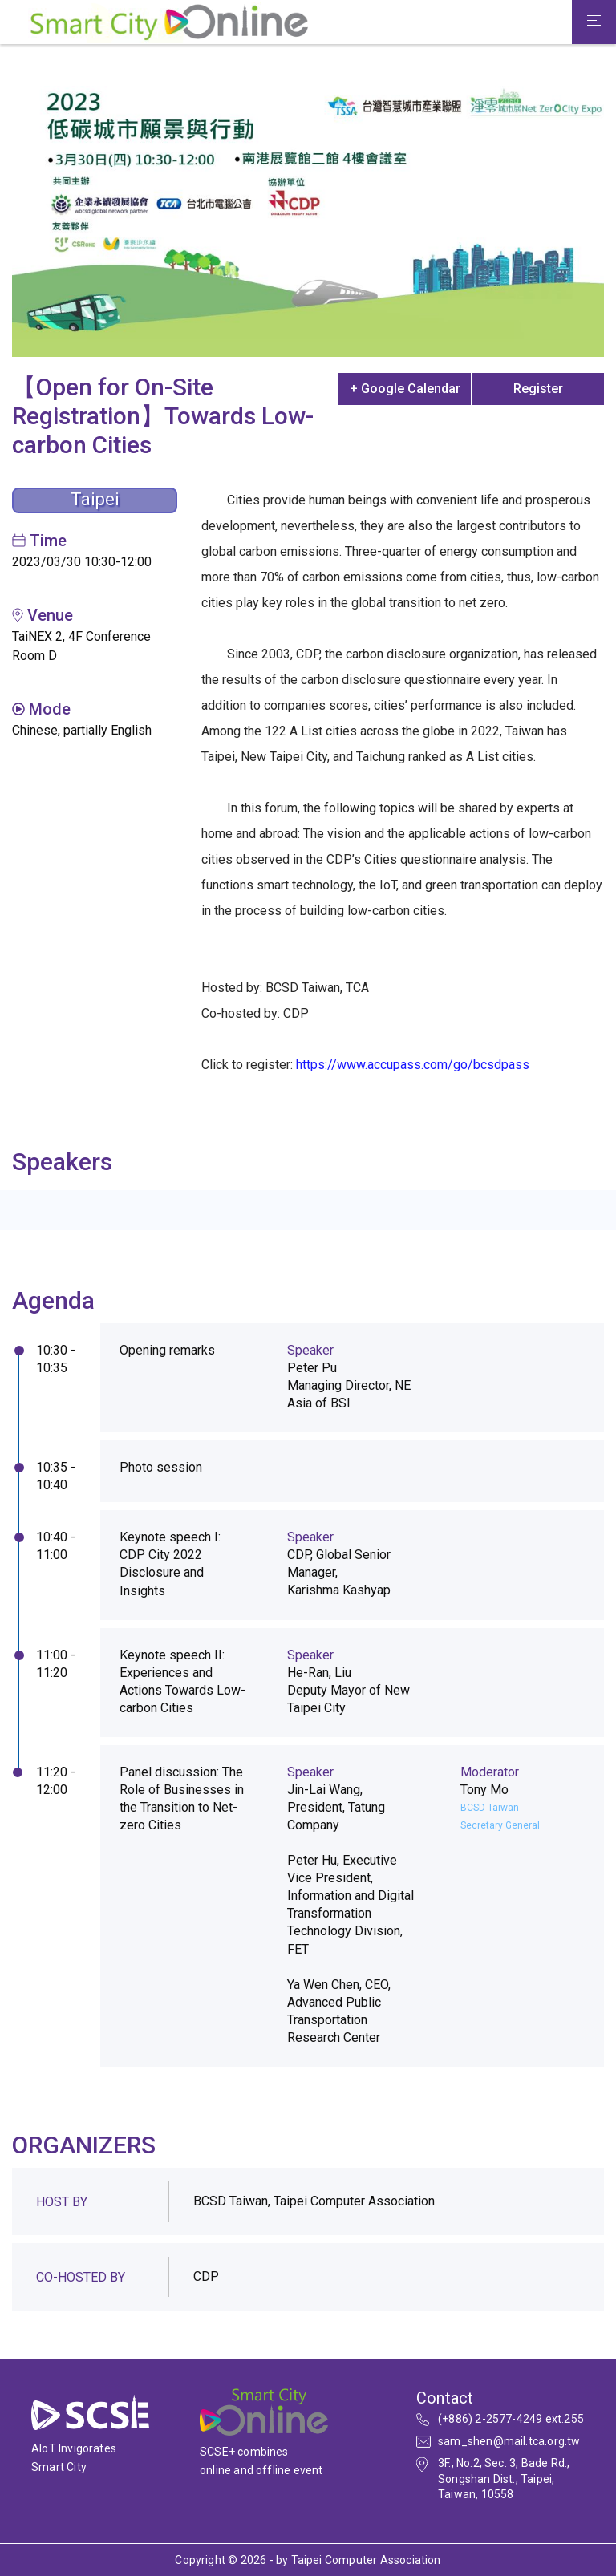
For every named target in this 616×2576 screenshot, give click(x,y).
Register (538, 388)
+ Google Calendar (405, 388)
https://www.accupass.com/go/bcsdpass (412, 1064)
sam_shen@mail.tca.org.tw (509, 2441)
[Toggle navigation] (594, 22)
